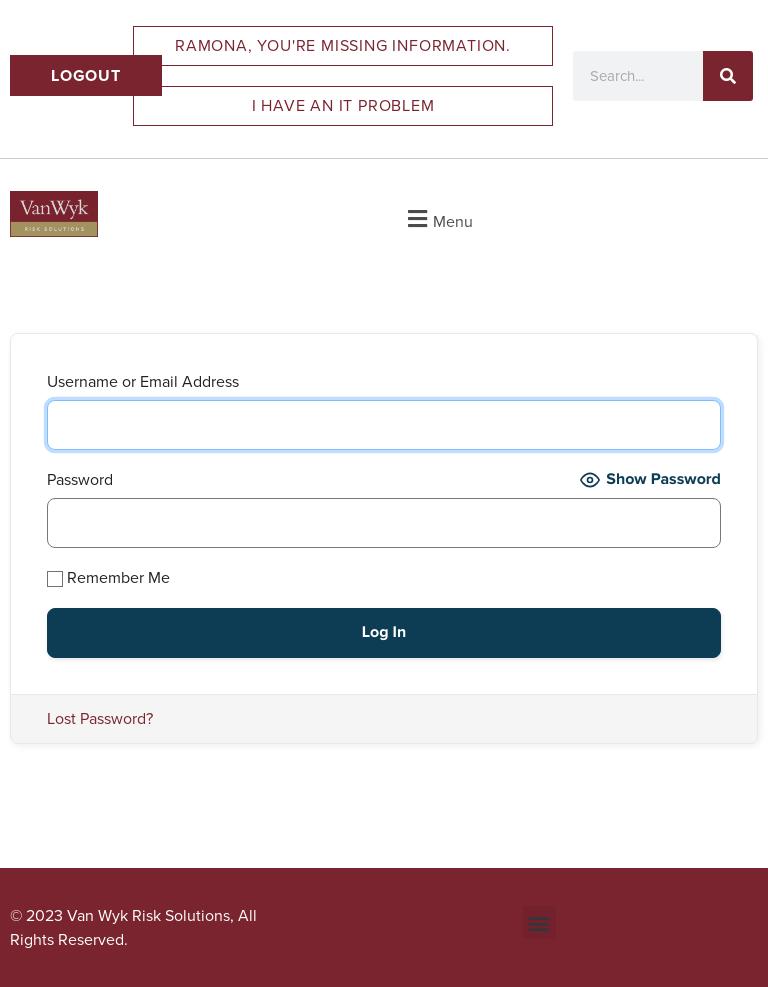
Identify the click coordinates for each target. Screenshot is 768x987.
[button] (438, 218)
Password (80, 479)
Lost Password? (100, 718)
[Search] (728, 76)
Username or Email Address (143, 381)
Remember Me (108, 577)
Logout (86, 75)
